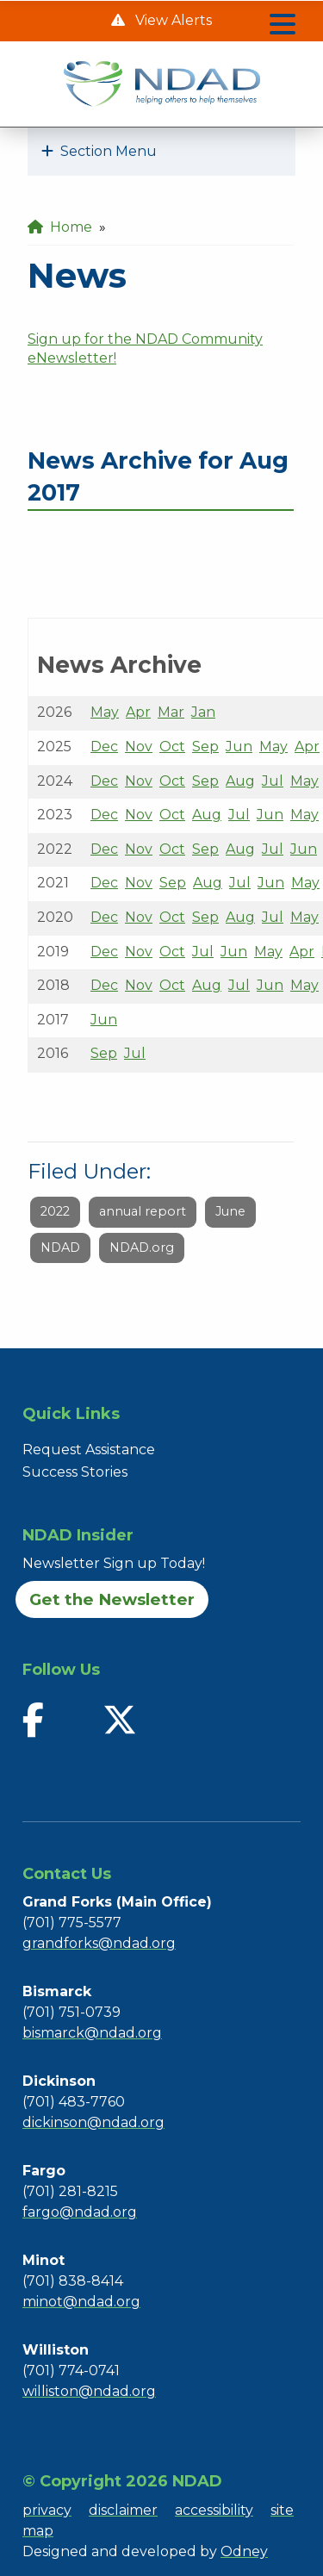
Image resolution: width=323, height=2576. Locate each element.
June (230, 1211)
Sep (205, 746)
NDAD (60, 1247)
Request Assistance (88, 1449)
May (104, 712)
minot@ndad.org (81, 2301)
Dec (104, 746)
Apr (138, 712)
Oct (172, 746)
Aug (240, 781)
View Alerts (172, 20)
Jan (203, 712)
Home (60, 227)
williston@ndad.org (89, 2391)
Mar (171, 712)
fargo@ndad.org (79, 2212)
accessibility (214, 2510)
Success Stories (74, 1472)
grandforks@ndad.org (99, 1943)
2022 (55, 1211)
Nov (138, 746)
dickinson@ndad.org (93, 2122)
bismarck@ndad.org (92, 2033)
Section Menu (99, 151)
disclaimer (123, 2510)
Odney (244, 2551)
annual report (142, 1211)
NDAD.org (141, 1247)
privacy (46, 2510)
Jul (272, 781)
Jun (239, 746)
